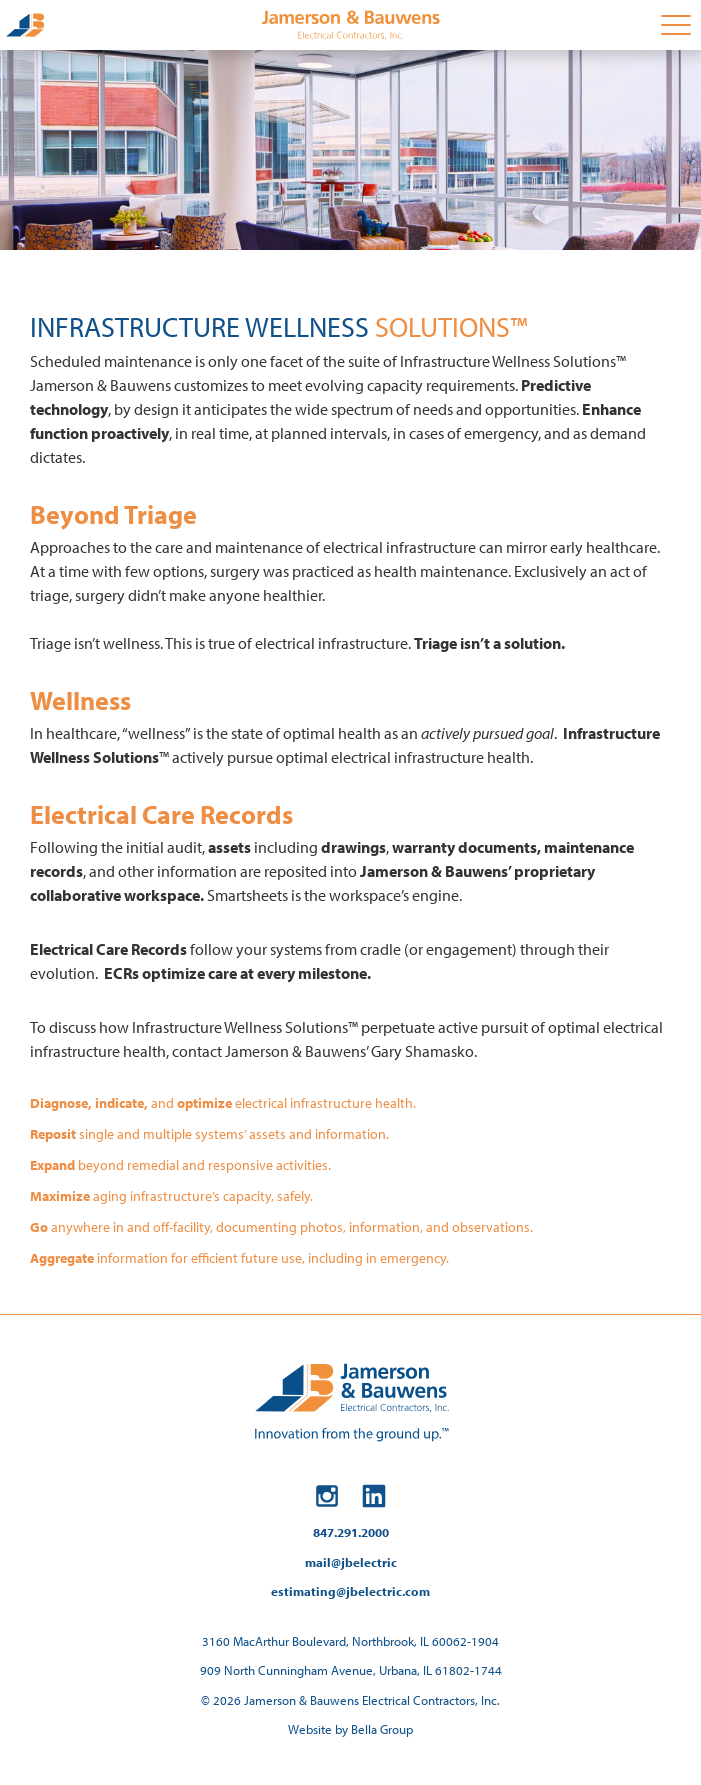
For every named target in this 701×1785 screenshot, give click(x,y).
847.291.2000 (351, 1532)
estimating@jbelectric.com (350, 1591)
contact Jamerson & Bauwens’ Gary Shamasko (323, 1051)
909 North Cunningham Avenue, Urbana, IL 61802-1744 (351, 1670)
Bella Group (382, 1729)
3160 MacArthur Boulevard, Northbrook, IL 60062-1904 (350, 1641)
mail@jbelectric (351, 1562)
